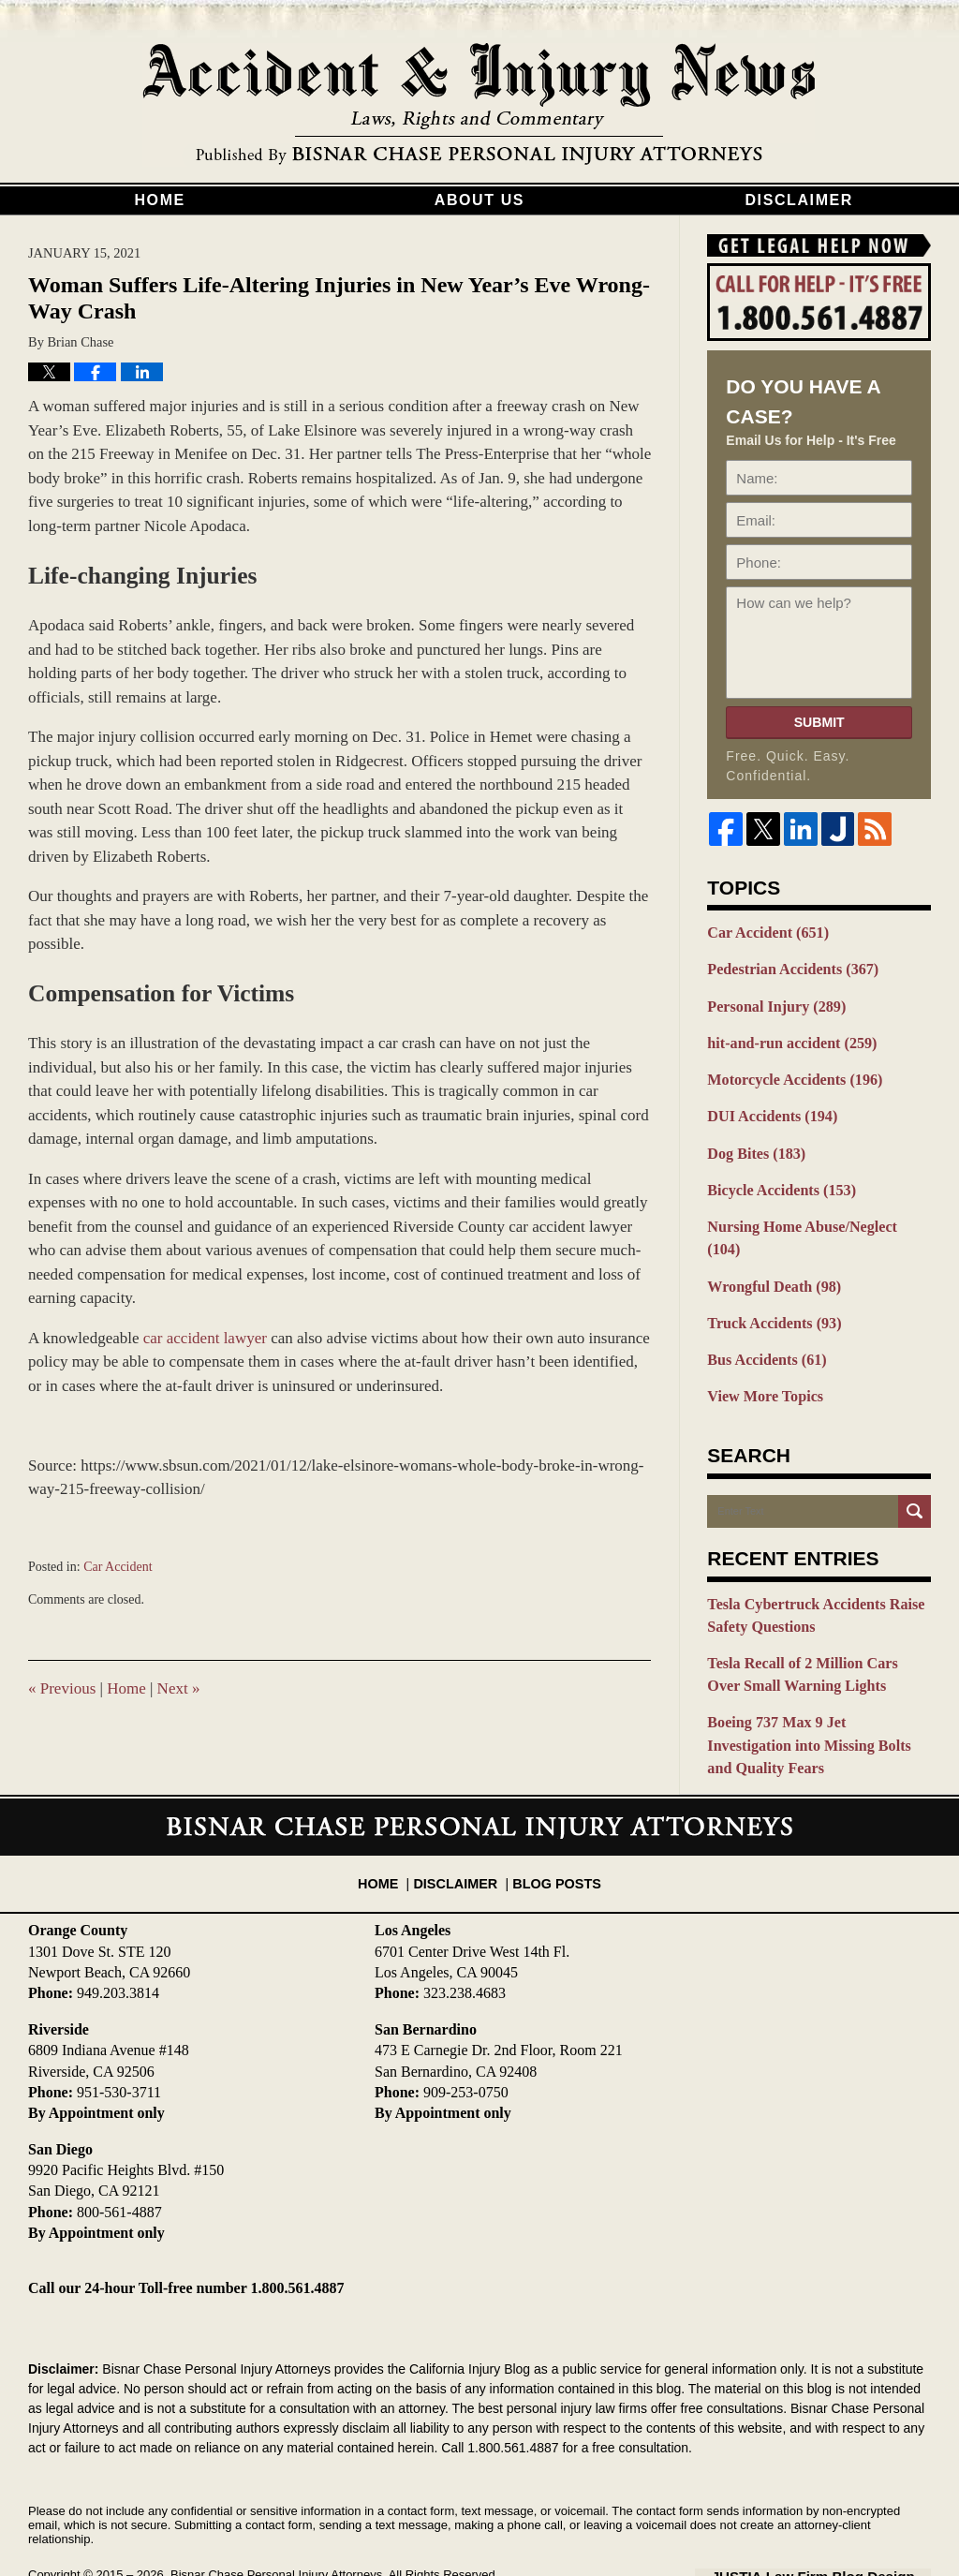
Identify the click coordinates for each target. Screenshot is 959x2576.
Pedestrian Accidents (786, 967)
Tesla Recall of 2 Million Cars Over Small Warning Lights (812, 1626)
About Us (479, 200)
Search (914, 1467)
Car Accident (117, 1567)
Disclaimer (799, 200)
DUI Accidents (767, 1108)
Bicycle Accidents (776, 1178)
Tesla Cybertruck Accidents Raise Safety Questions (808, 1570)
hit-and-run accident (785, 1037)
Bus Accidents (762, 1318)
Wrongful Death (769, 1248)
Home (159, 200)
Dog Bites (753, 1142)
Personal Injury (771, 1002)
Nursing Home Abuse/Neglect (812, 1213)
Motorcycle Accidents (788, 1072)
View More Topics (761, 1353)
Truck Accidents (769, 1283)
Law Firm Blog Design (841, 2518)
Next (178, 1688)
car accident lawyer (205, 1338)
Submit (819, 722)
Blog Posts (552, 1817)
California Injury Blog (479, 105)
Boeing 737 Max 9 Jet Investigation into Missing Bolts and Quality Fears (817, 1683)
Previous (62, 1688)
